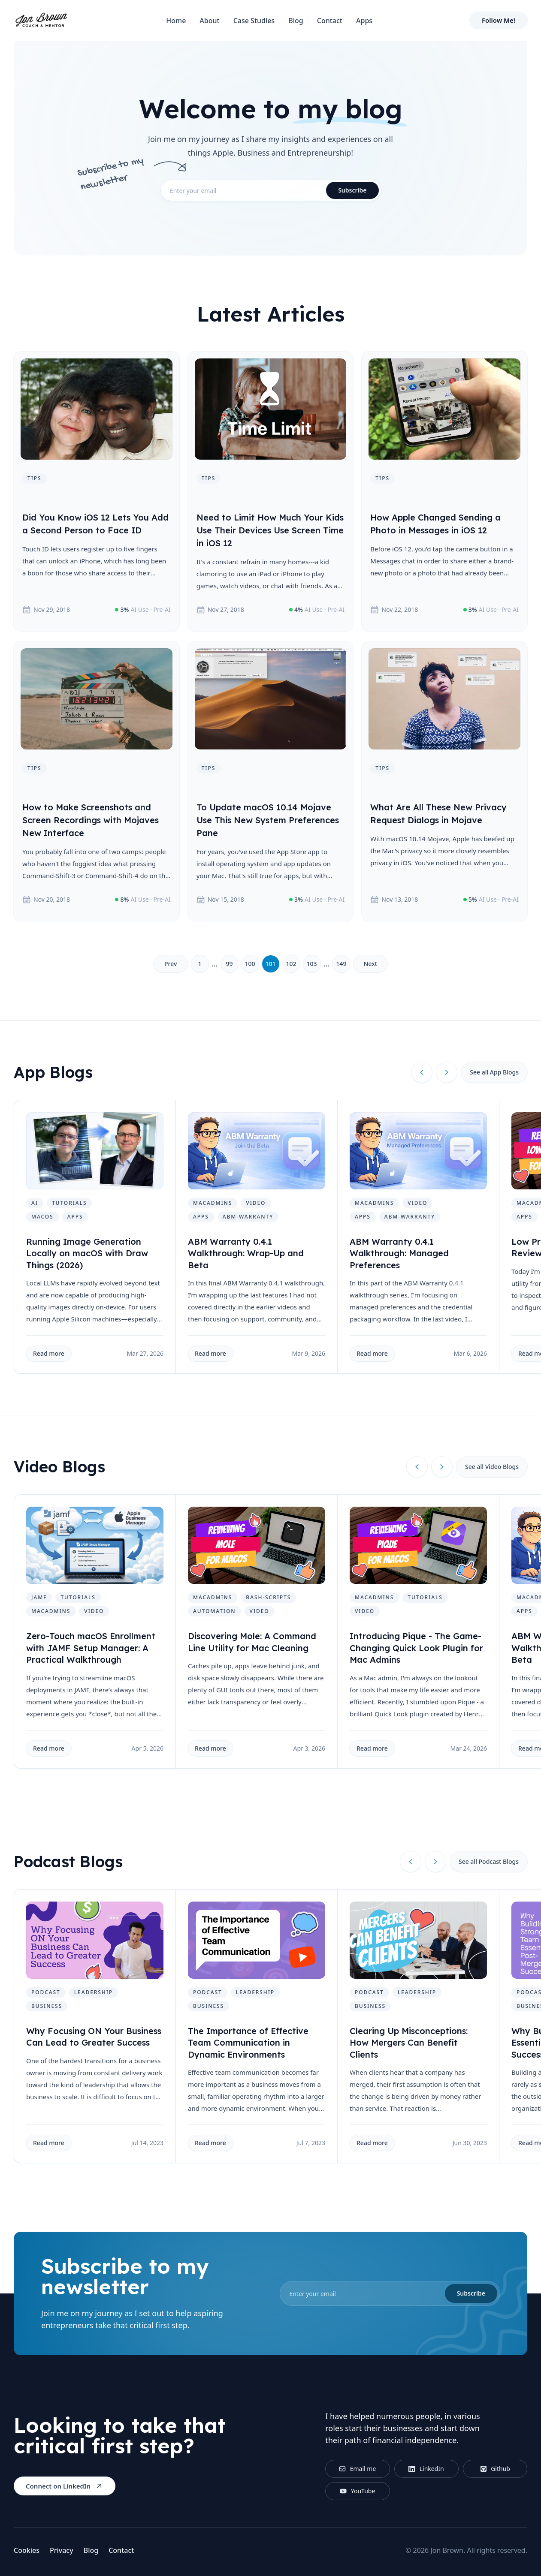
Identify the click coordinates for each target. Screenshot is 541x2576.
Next (371, 964)
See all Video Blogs (492, 1467)
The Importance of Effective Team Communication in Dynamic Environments (248, 2042)
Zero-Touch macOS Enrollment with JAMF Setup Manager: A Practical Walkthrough (90, 1648)
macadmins (212, 1203)
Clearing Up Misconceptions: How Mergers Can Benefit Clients (409, 2042)
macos (42, 1216)
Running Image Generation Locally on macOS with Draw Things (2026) (87, 1253)
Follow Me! (498, 20)
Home (176, 20)
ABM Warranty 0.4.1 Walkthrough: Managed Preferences (399, 1253)
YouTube (357, 2491)
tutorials (69, 1203)
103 (311, 964)
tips (34, 478)
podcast (45, 1992)
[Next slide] (446, 1072)
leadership (93, 1992)
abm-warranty (248, 1216)
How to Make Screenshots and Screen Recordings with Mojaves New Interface (90, 820)
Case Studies (254, 20)
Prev (170, 964)
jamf (39, 1597)
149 (341, 964)
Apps (364, 20)
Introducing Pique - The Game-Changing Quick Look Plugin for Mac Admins (416, 1648)
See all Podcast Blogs (489, 1861)
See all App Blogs (494, 1072)
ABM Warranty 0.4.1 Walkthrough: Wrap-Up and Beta (246, 1253)
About (209, 20)
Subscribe (352, 190)
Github (495, 2469)
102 (291, 964)
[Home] (41, 20)
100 (250, 964)
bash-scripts (268, 1597)
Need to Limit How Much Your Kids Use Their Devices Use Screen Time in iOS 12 (270, 530)
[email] (271, 190)
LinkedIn (426, 2469)
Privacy (61, 2550)
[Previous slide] (421, 1072)
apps (75, 1216)
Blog (295, 20)
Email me (357, 2469)
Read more (48, 1353)
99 (229, 964)
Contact (329, 20)
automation (214, 1611)
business (46, 2006)
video (256, 1203)
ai (34, 1203)
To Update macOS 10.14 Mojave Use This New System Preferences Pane (267, 820)
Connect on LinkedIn (64, 2486)
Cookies (26, 2550)
